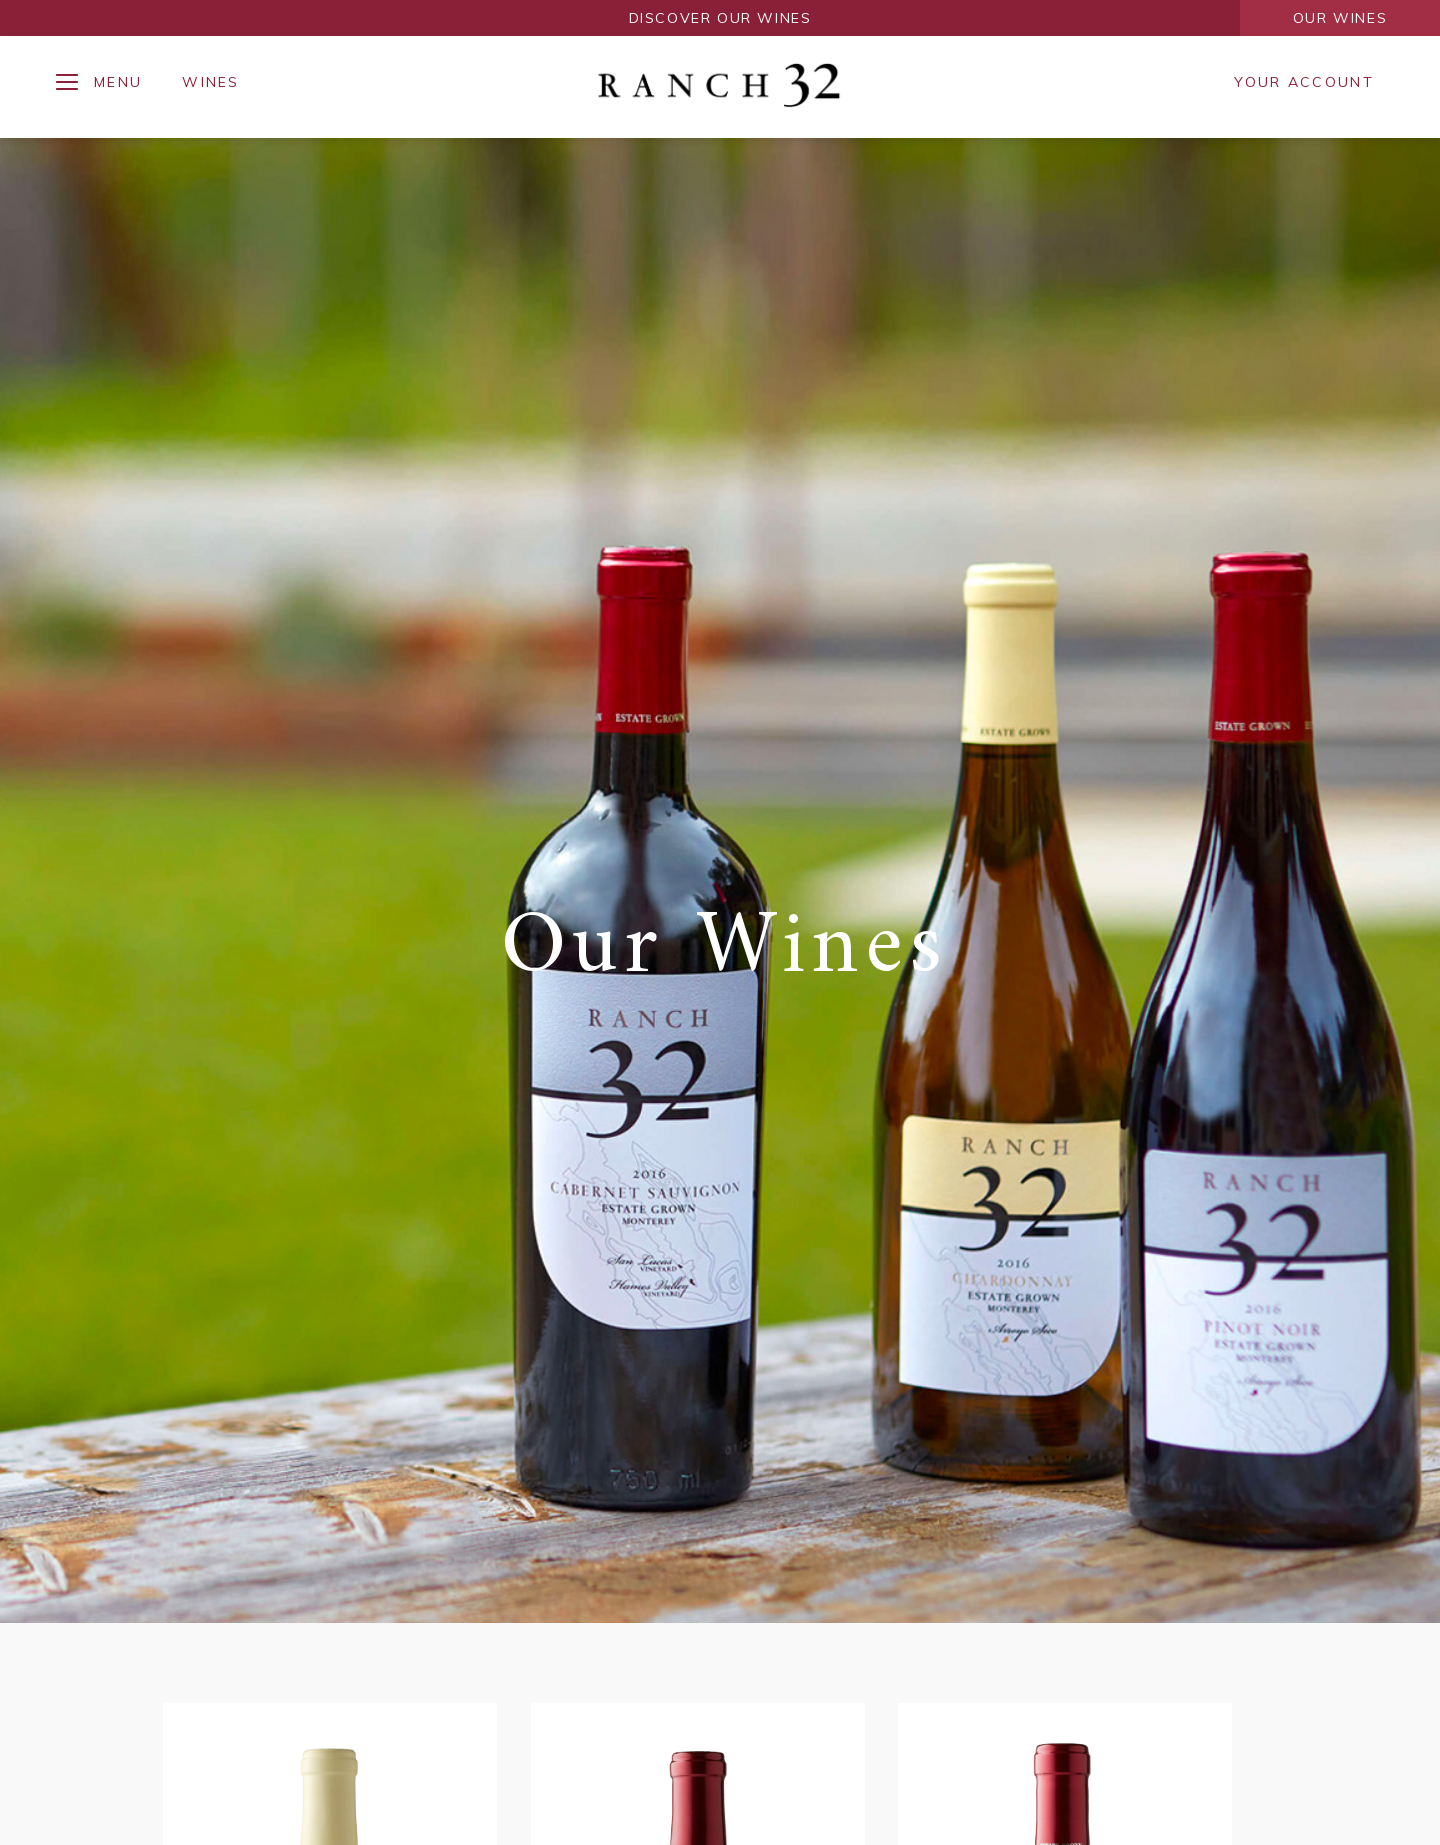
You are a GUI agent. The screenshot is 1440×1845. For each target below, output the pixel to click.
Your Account (1304, 82)
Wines (211, 82)
